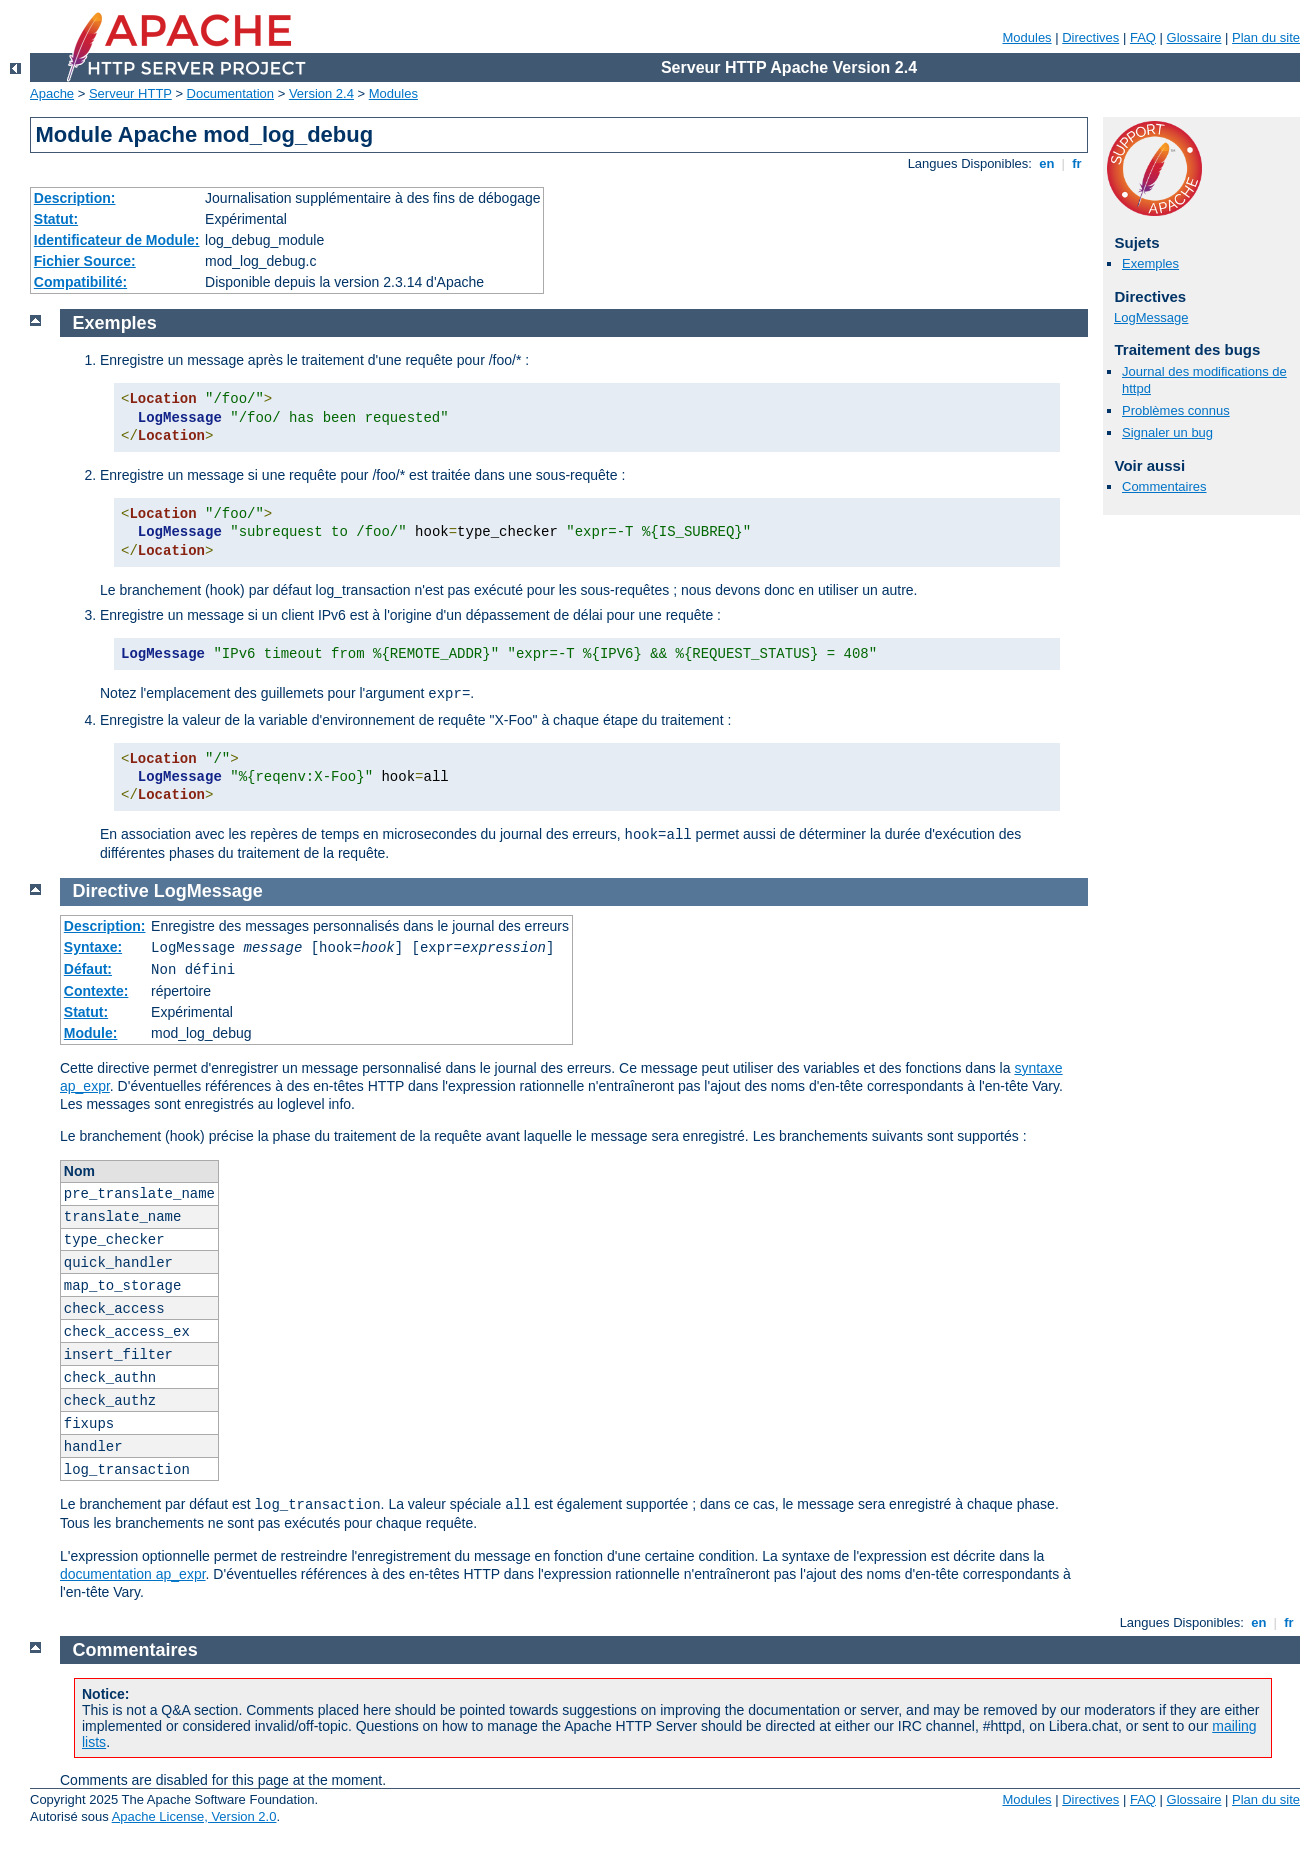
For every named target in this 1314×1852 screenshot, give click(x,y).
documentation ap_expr (133, 1574)
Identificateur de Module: (117, 240)
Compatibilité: (80, 282)
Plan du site (1266, 37)
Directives (1090, 37)
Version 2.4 (321, 93)
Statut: (56, 219)
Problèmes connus (1176, 410)
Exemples (1150, 263)
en (1047, 163)
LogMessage (1151, 317)
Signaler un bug (1167, 432)
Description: (75, 198)
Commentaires (1164, 486)
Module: (91, 1033)
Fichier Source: (85, 261)
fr (1077, 163)
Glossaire (1194, 37)
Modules (1026, 37)
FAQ (1143, 37)
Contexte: (96, 991)
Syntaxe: (93, 947)
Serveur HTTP (130, 93)
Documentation (230, 93)
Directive (111, 891)
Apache (52, 93)
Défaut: (88, 969)
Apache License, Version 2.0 (194, 1816)
